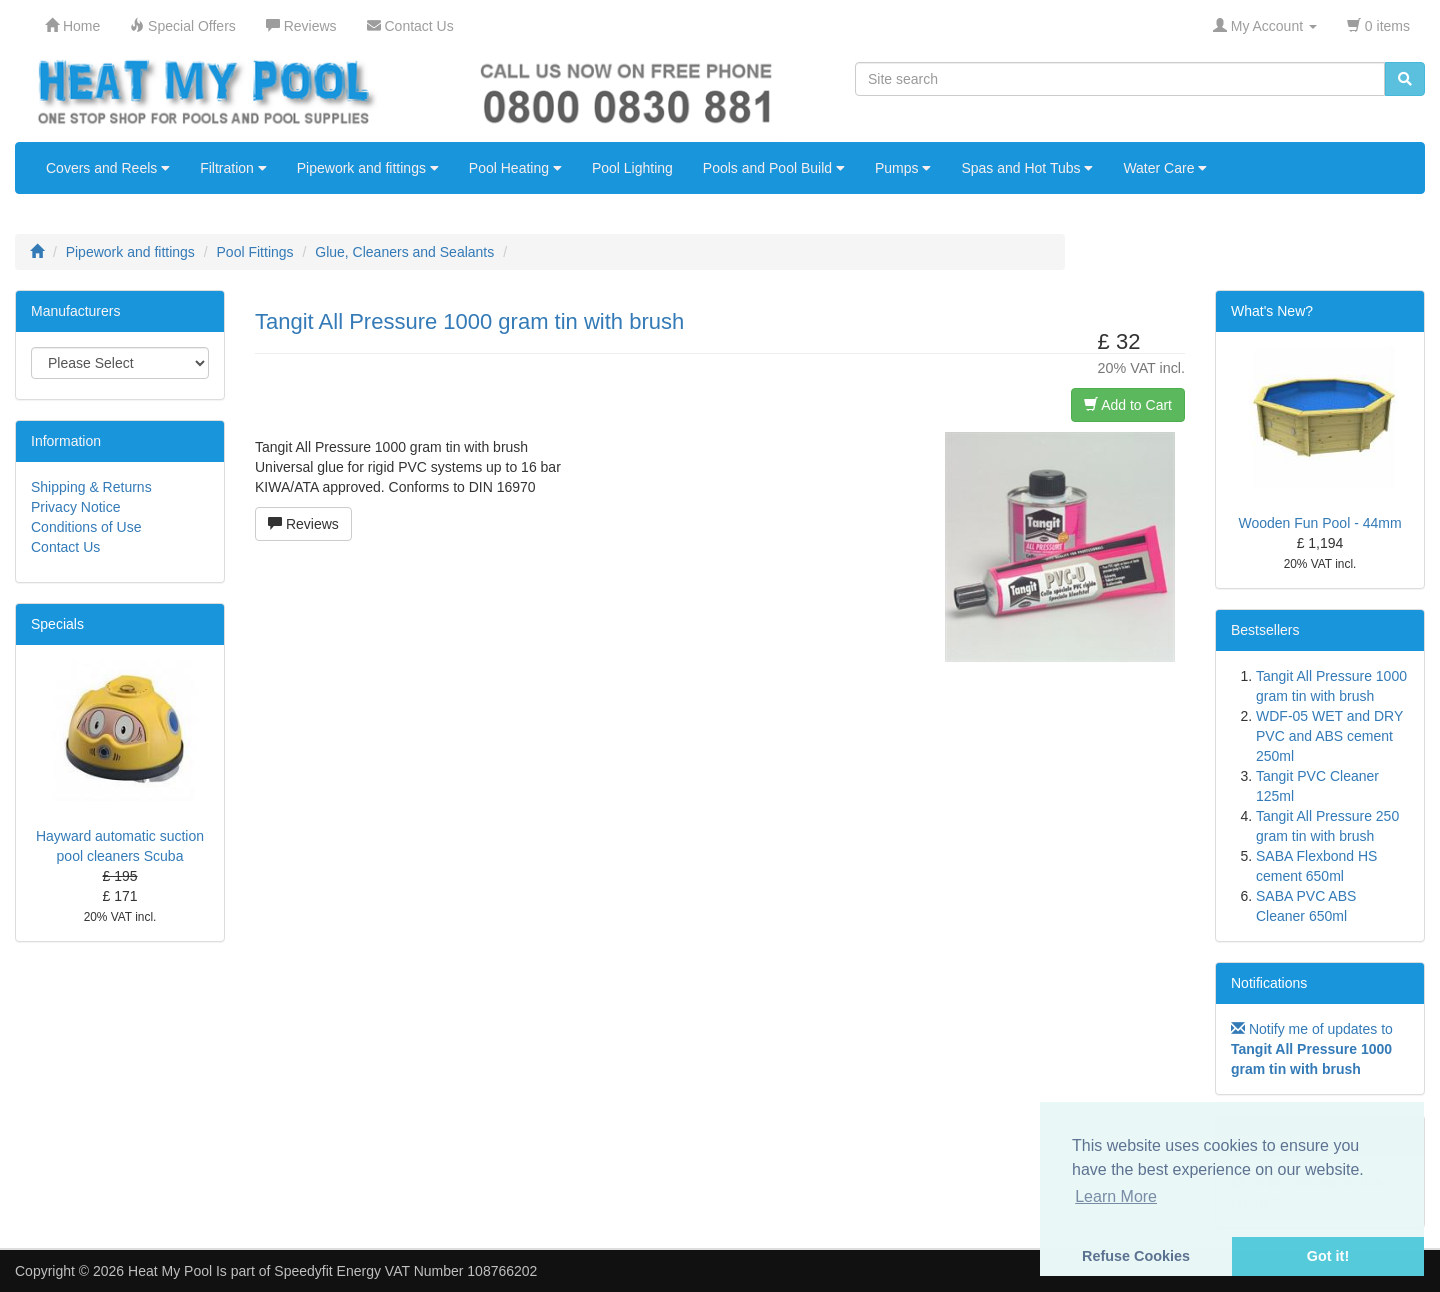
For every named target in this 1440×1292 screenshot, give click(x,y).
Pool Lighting (632, 168)
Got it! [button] (1328, 1256)
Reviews (303, 524)
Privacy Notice (75, 507)
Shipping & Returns (91, 487)
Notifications (1269, 983)
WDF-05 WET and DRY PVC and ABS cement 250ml (1329, 736)
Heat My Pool (170, 1271)
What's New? (1272, 311)
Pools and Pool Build (774, 168)
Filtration (233, 168)
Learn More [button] (1116, 1196)
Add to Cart (1128, 405)
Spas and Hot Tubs (1027, 168)
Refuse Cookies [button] (1136, 1256)
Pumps (903, 168)
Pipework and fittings (368, 168)
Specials (57, 624)
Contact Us (65, 547)
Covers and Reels (108, 168)
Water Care (1165, 168)
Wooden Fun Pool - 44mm (1319, 523)
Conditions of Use (86, 527)
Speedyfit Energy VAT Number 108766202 (405, 1271)
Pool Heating (515, 168)
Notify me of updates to (1312, 1049)
